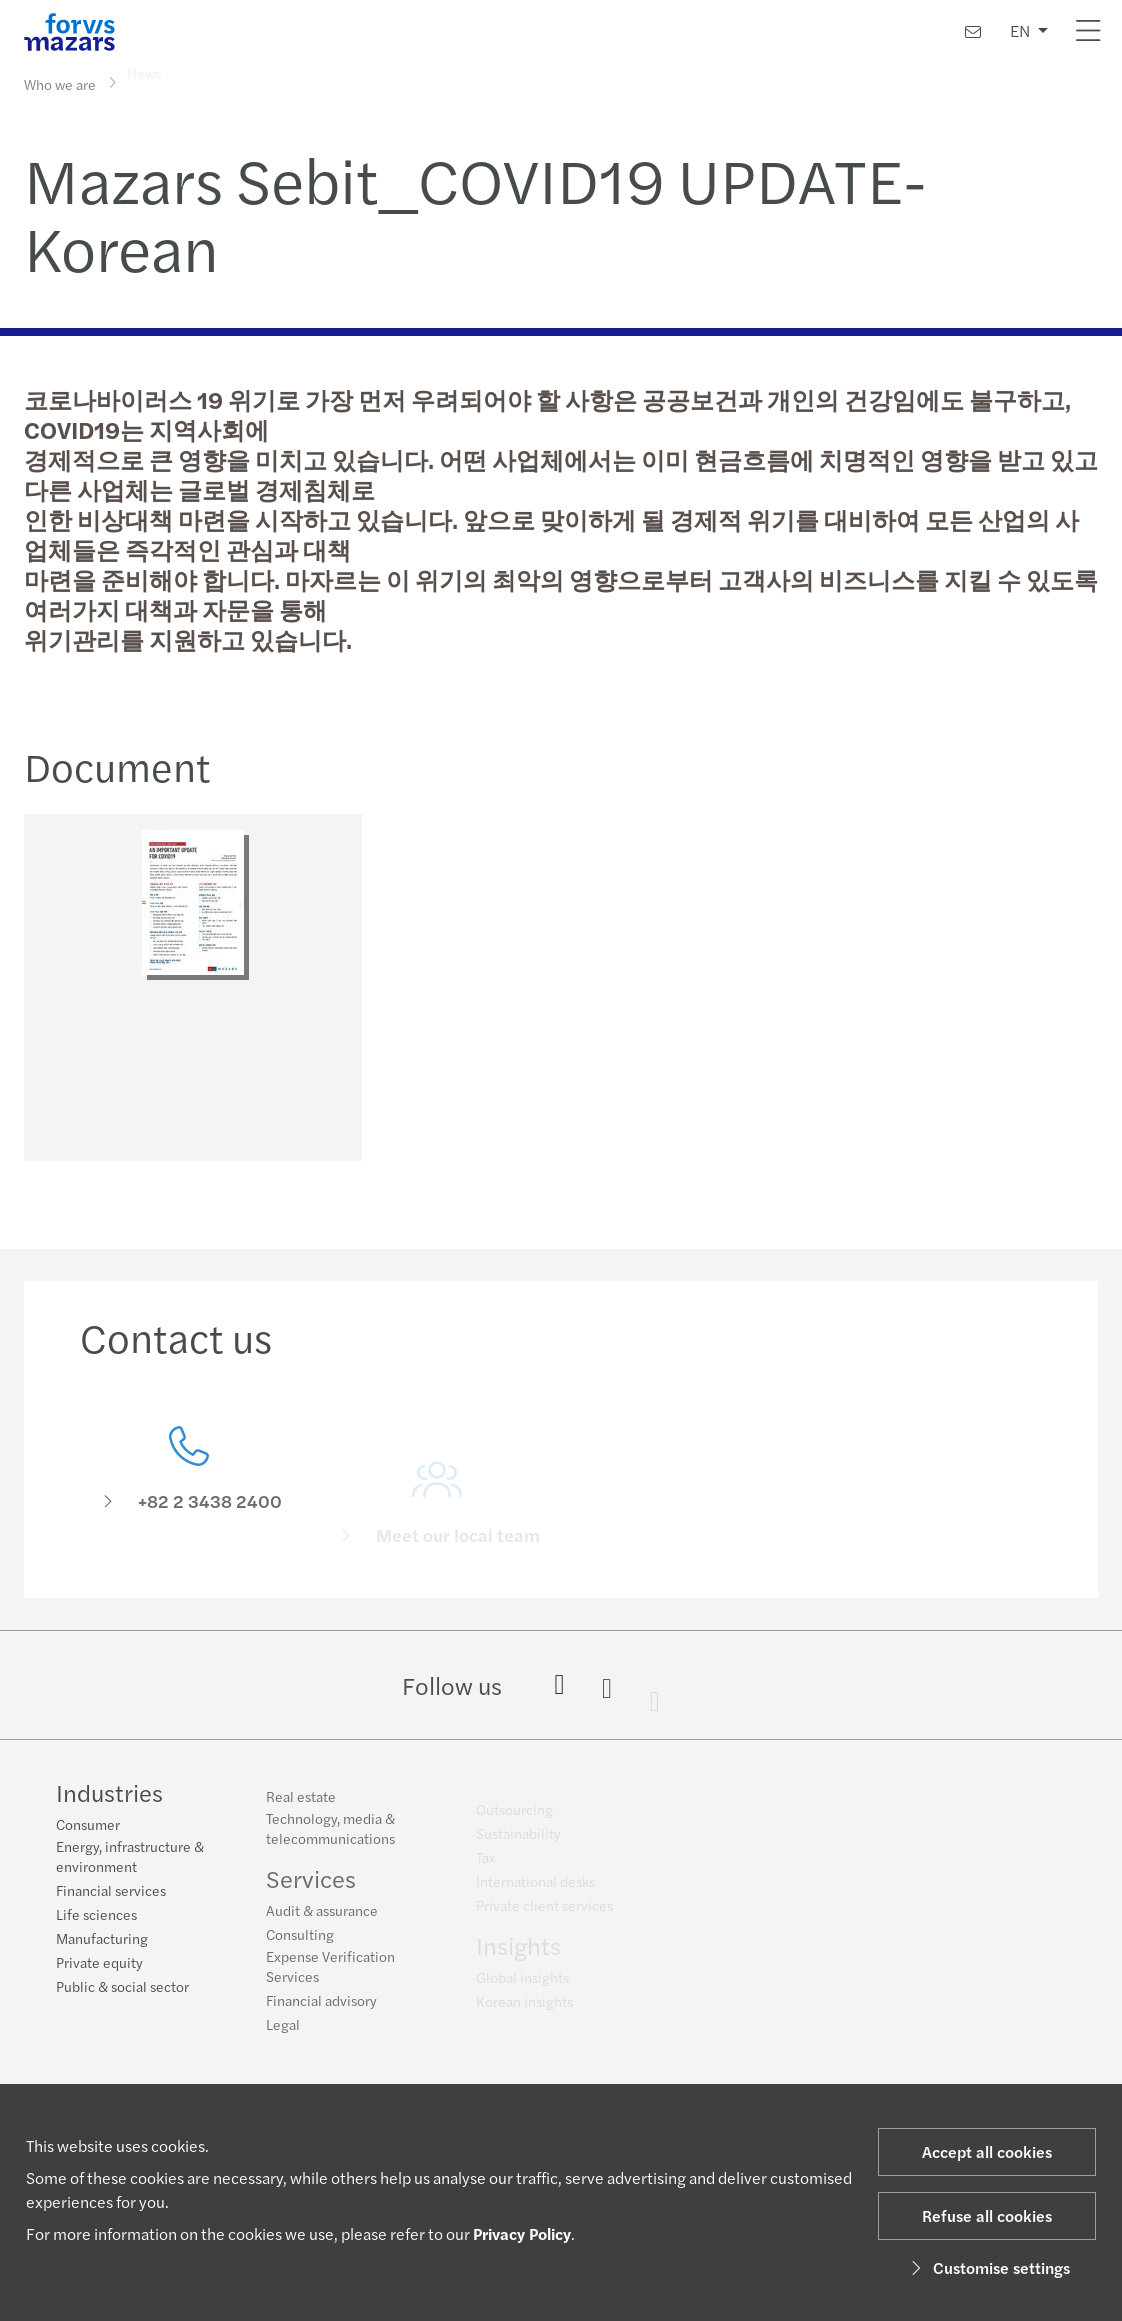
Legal (283, 2033)
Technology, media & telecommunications (330, 1837)
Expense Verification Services (330, 1975)
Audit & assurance (322, 1919)
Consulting (300, 1943)
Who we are (60, 83)
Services (311, 1887)
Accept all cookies (987, 2151)
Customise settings (987, 2267)
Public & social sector (122, 1988)
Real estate (301, 1805)
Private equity (99, 1964)
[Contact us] (973, 31)
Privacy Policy (522, 2233)
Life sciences (96, 1916)
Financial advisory (321, 2009)
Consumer (88, 1826)
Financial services (111, 1892)
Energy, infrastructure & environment (130, 1858)
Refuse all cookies (987, 2215)
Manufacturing (102, 1940)
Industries (109, 1794)
